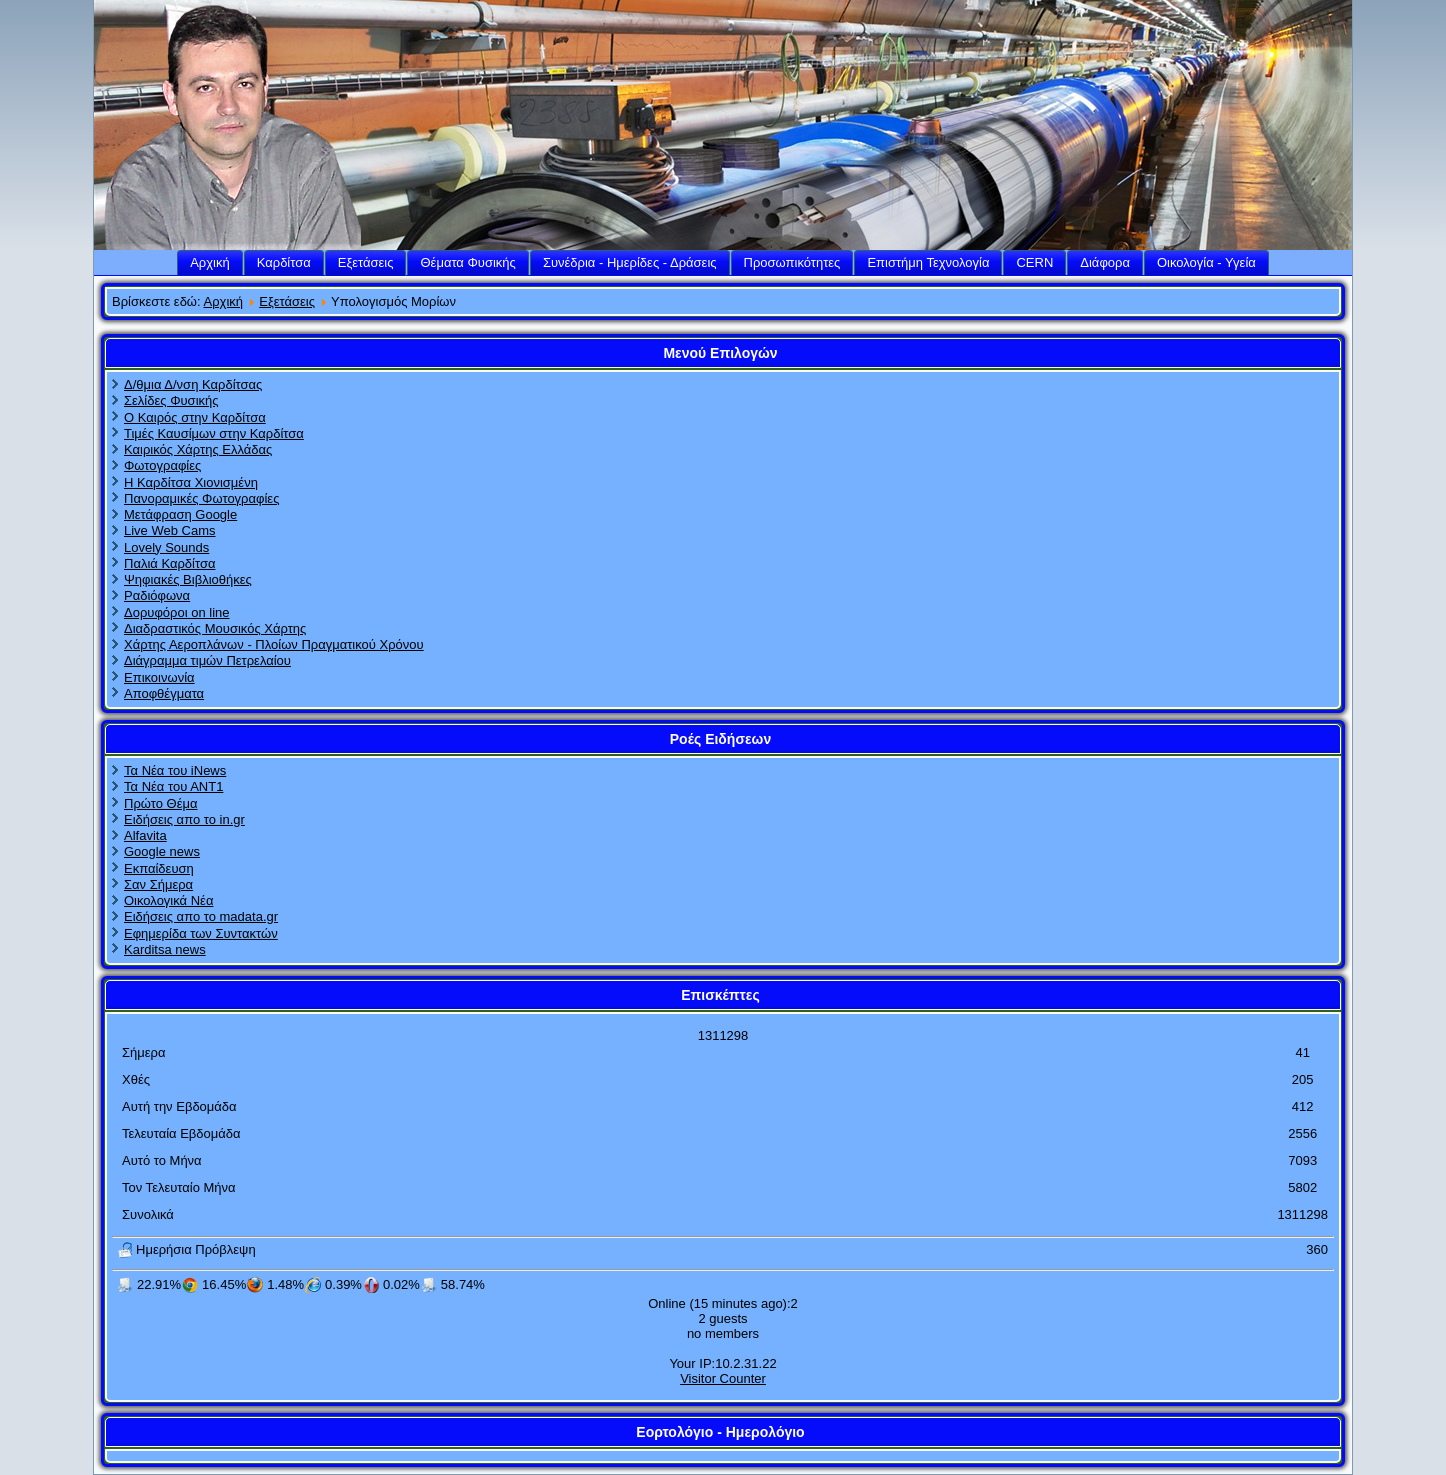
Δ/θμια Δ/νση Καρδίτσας (193, 384)
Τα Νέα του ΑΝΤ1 (173, 786)
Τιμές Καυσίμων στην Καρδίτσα (214, 433)
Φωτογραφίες (162, 465)
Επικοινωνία (159, 677)
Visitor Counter (723, 1378)
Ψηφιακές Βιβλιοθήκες (188, 579)
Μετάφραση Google (180, 514)
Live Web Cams (170, 530)
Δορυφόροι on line (177, 612)
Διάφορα (1105, 262)
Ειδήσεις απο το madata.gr (201, 916)
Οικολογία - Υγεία (1206, 262)
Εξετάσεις (366, 262)
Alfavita (145, 835)
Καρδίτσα (284, 262)
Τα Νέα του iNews (175, 770)
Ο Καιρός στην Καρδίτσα (195, 417)
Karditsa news (165, 949)
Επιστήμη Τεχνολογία (928, 262)
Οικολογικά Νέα (168, 900)
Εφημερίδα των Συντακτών (201, 933)
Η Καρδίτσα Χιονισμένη (191, 482)
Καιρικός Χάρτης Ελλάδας (198, 449)
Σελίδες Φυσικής (171, 400)
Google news (162, 851)
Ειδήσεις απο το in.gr (184, 819)
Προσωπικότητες (792, 262)
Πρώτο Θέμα (160, 803)
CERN (1034, 262)
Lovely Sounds (166, 547)
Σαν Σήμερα (158, 884)
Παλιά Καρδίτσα (169, 563)
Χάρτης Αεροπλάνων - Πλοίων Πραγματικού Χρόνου (274, 644)
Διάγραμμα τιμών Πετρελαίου (207, 660)
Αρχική (210, 262)
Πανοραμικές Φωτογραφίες (201, 498)
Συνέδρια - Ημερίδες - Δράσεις (630, 262)
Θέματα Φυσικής (467, 262)
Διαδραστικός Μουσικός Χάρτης (215, 628)
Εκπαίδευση (159, 868)
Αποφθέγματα (164, 693)
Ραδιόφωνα (157, 595)
